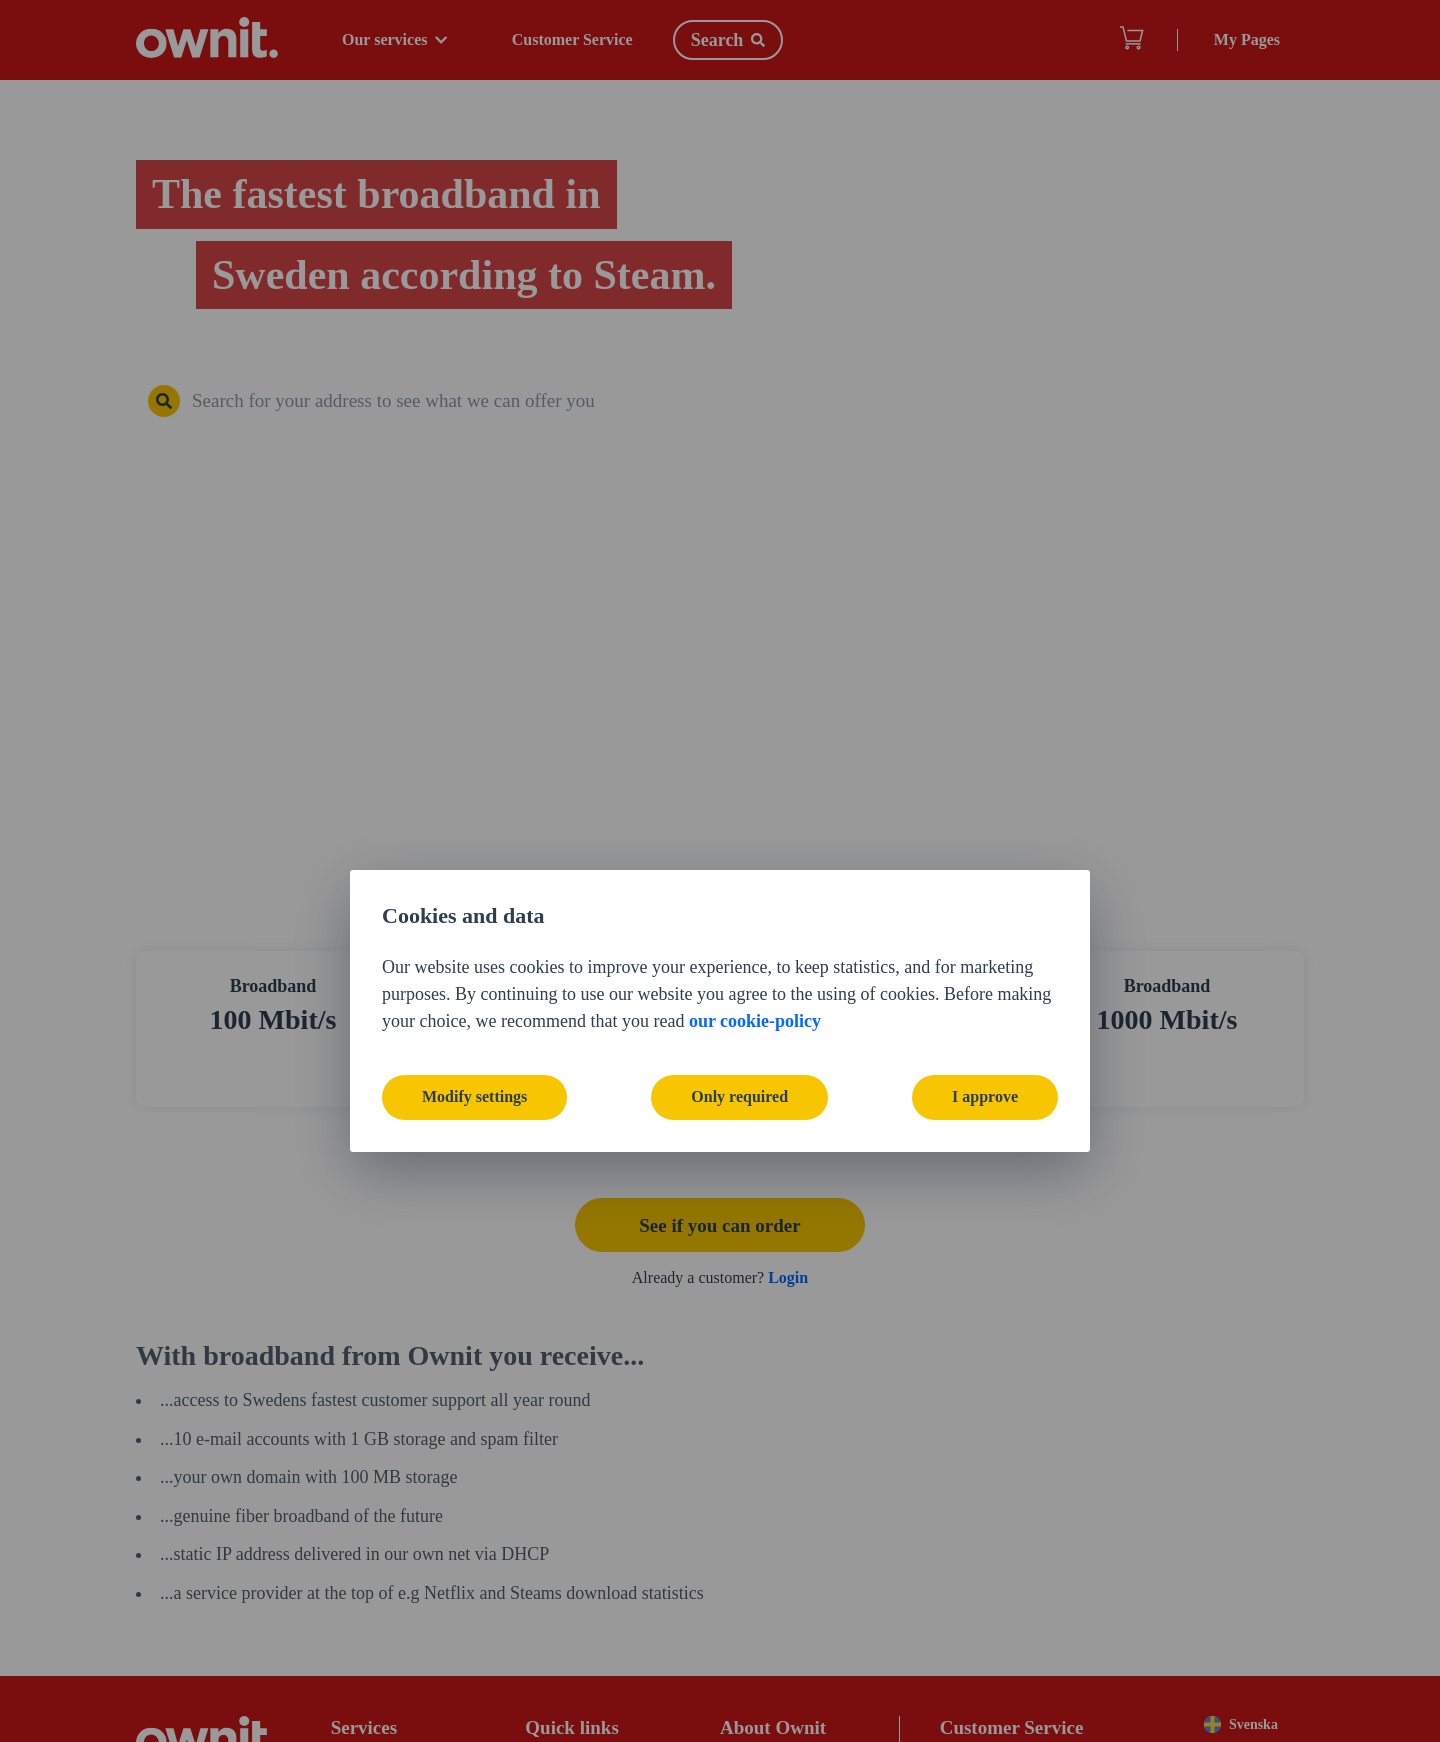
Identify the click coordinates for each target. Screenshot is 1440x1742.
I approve (985, 956)
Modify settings (474, 956)
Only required (739, 956)
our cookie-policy (755, 880)
